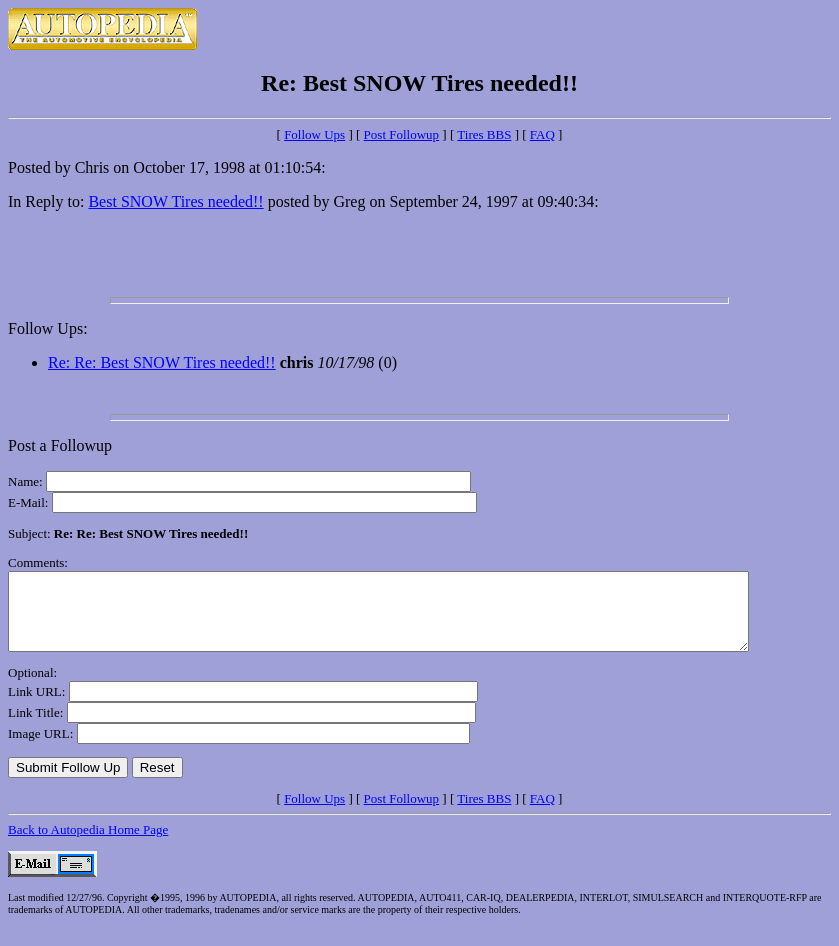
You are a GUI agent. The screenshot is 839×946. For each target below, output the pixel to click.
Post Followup (402, 134)
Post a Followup (60, 445)
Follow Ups (314, 134)
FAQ (542, 134)
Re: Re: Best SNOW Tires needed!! (162, 362)
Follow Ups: (48, 328)
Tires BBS (484, 134)
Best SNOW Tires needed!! (175, 201)
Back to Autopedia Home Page (88, 844)
